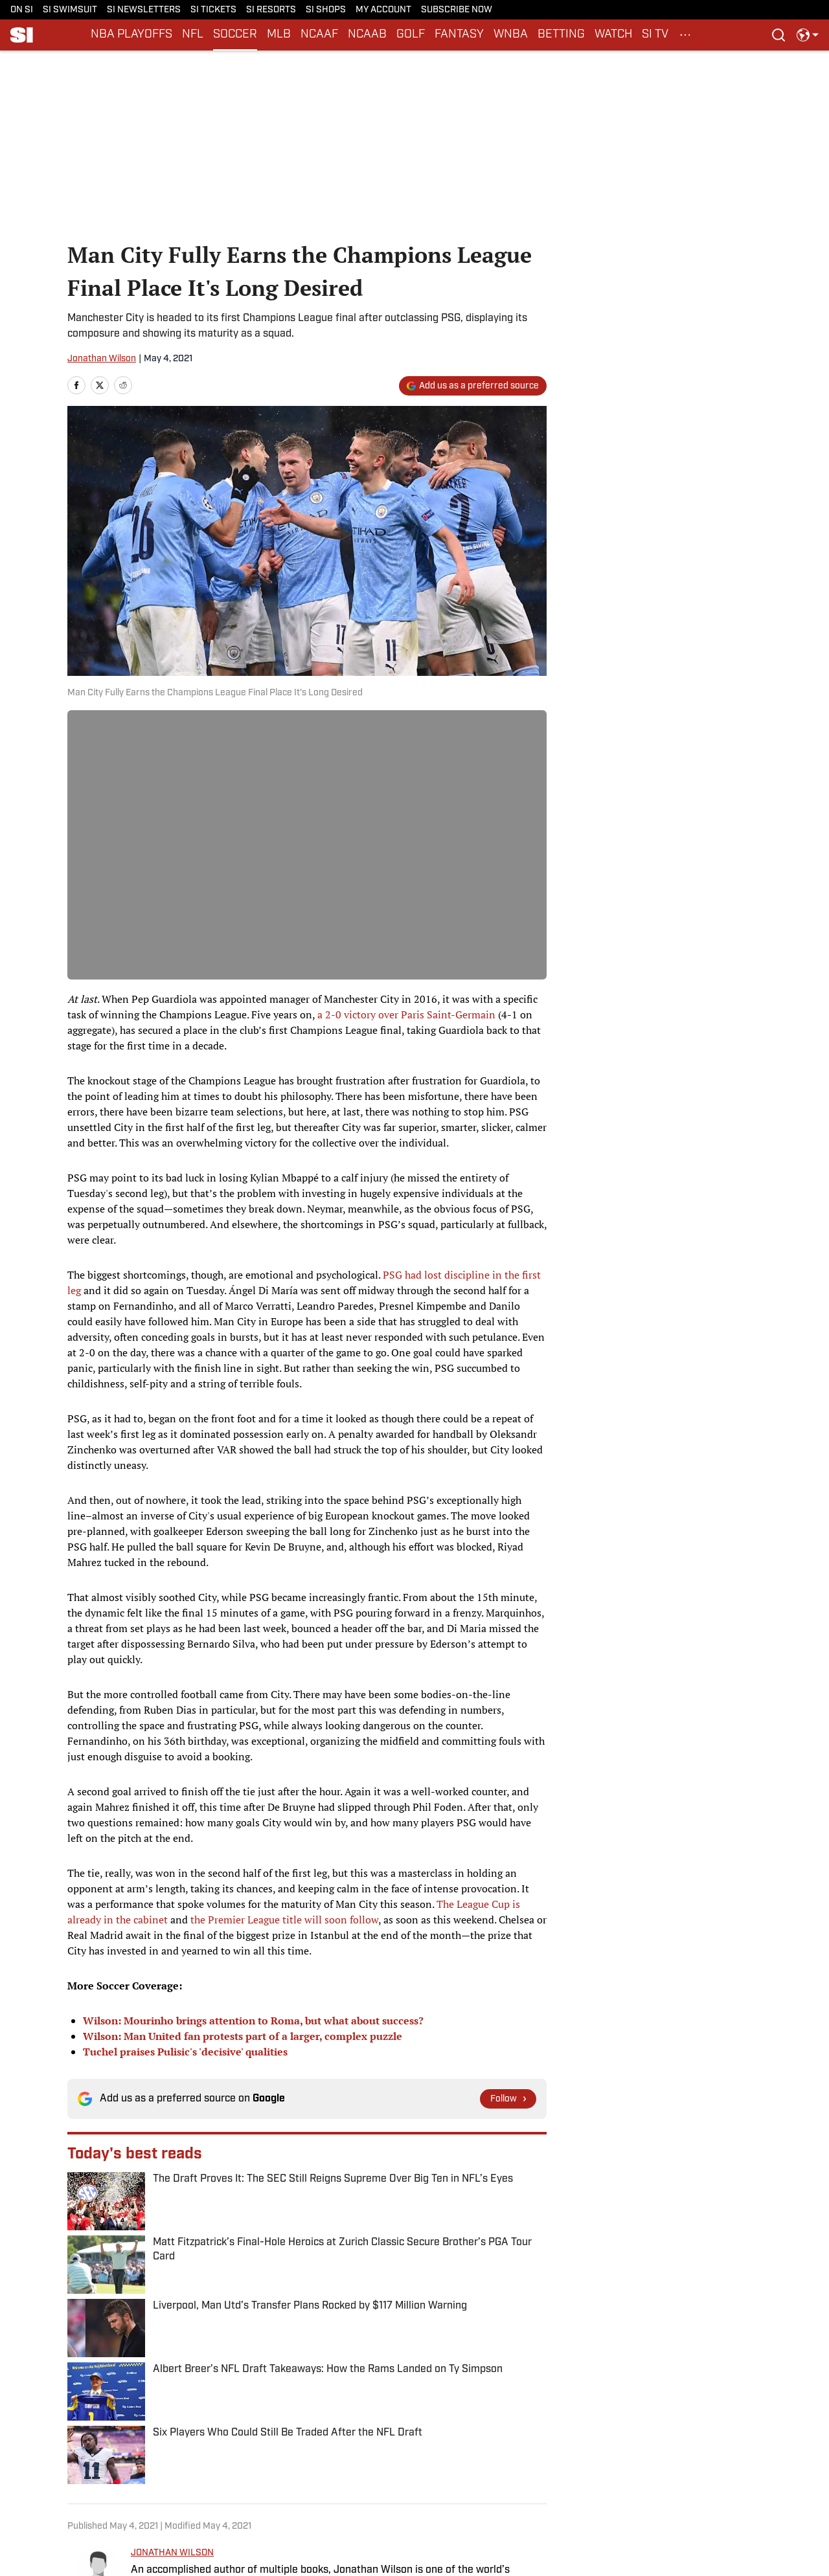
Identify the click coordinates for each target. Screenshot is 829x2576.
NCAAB (367, 34)
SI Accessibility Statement (651, 2468)
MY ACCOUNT (383, 10)
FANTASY (459, 34)
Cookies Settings (492, 2488)
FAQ (346, 2488)
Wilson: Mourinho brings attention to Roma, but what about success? (253, 2020)
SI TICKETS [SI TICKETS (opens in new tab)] (213, 10)
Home (79, 2379)
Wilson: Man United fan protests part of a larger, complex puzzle (242, 2036)
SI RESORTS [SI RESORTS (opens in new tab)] (271, 10)
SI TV (655, 34)
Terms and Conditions (502, 2468)
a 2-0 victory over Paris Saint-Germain (406, 1014)
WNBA (511, 34)
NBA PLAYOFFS (131, 34)
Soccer (121, 2379)
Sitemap (141, 2488)
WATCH (613, 34)
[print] (146, 2316)
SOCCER (235, 34)
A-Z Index (252, 2488)
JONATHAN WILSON (172, 2233)
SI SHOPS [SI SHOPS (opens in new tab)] (326, 10)
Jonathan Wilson (101, 359)
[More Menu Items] (685, 35)
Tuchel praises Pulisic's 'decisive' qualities (185, 2051)
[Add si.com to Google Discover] (473, 386)
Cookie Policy (259, 2468)
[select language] (808, 34)
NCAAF (319, 34)
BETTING (561, 34)
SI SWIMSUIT (70, 10)
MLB (279, 34)
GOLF (410, 34)
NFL (192, 34)
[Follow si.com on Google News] (508, 2099)
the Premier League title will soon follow (284, 1919)
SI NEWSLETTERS (144, 10)
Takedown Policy (372, 2468)
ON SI (21, 10)
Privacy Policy (152, 2468)
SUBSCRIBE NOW (456, 10)
